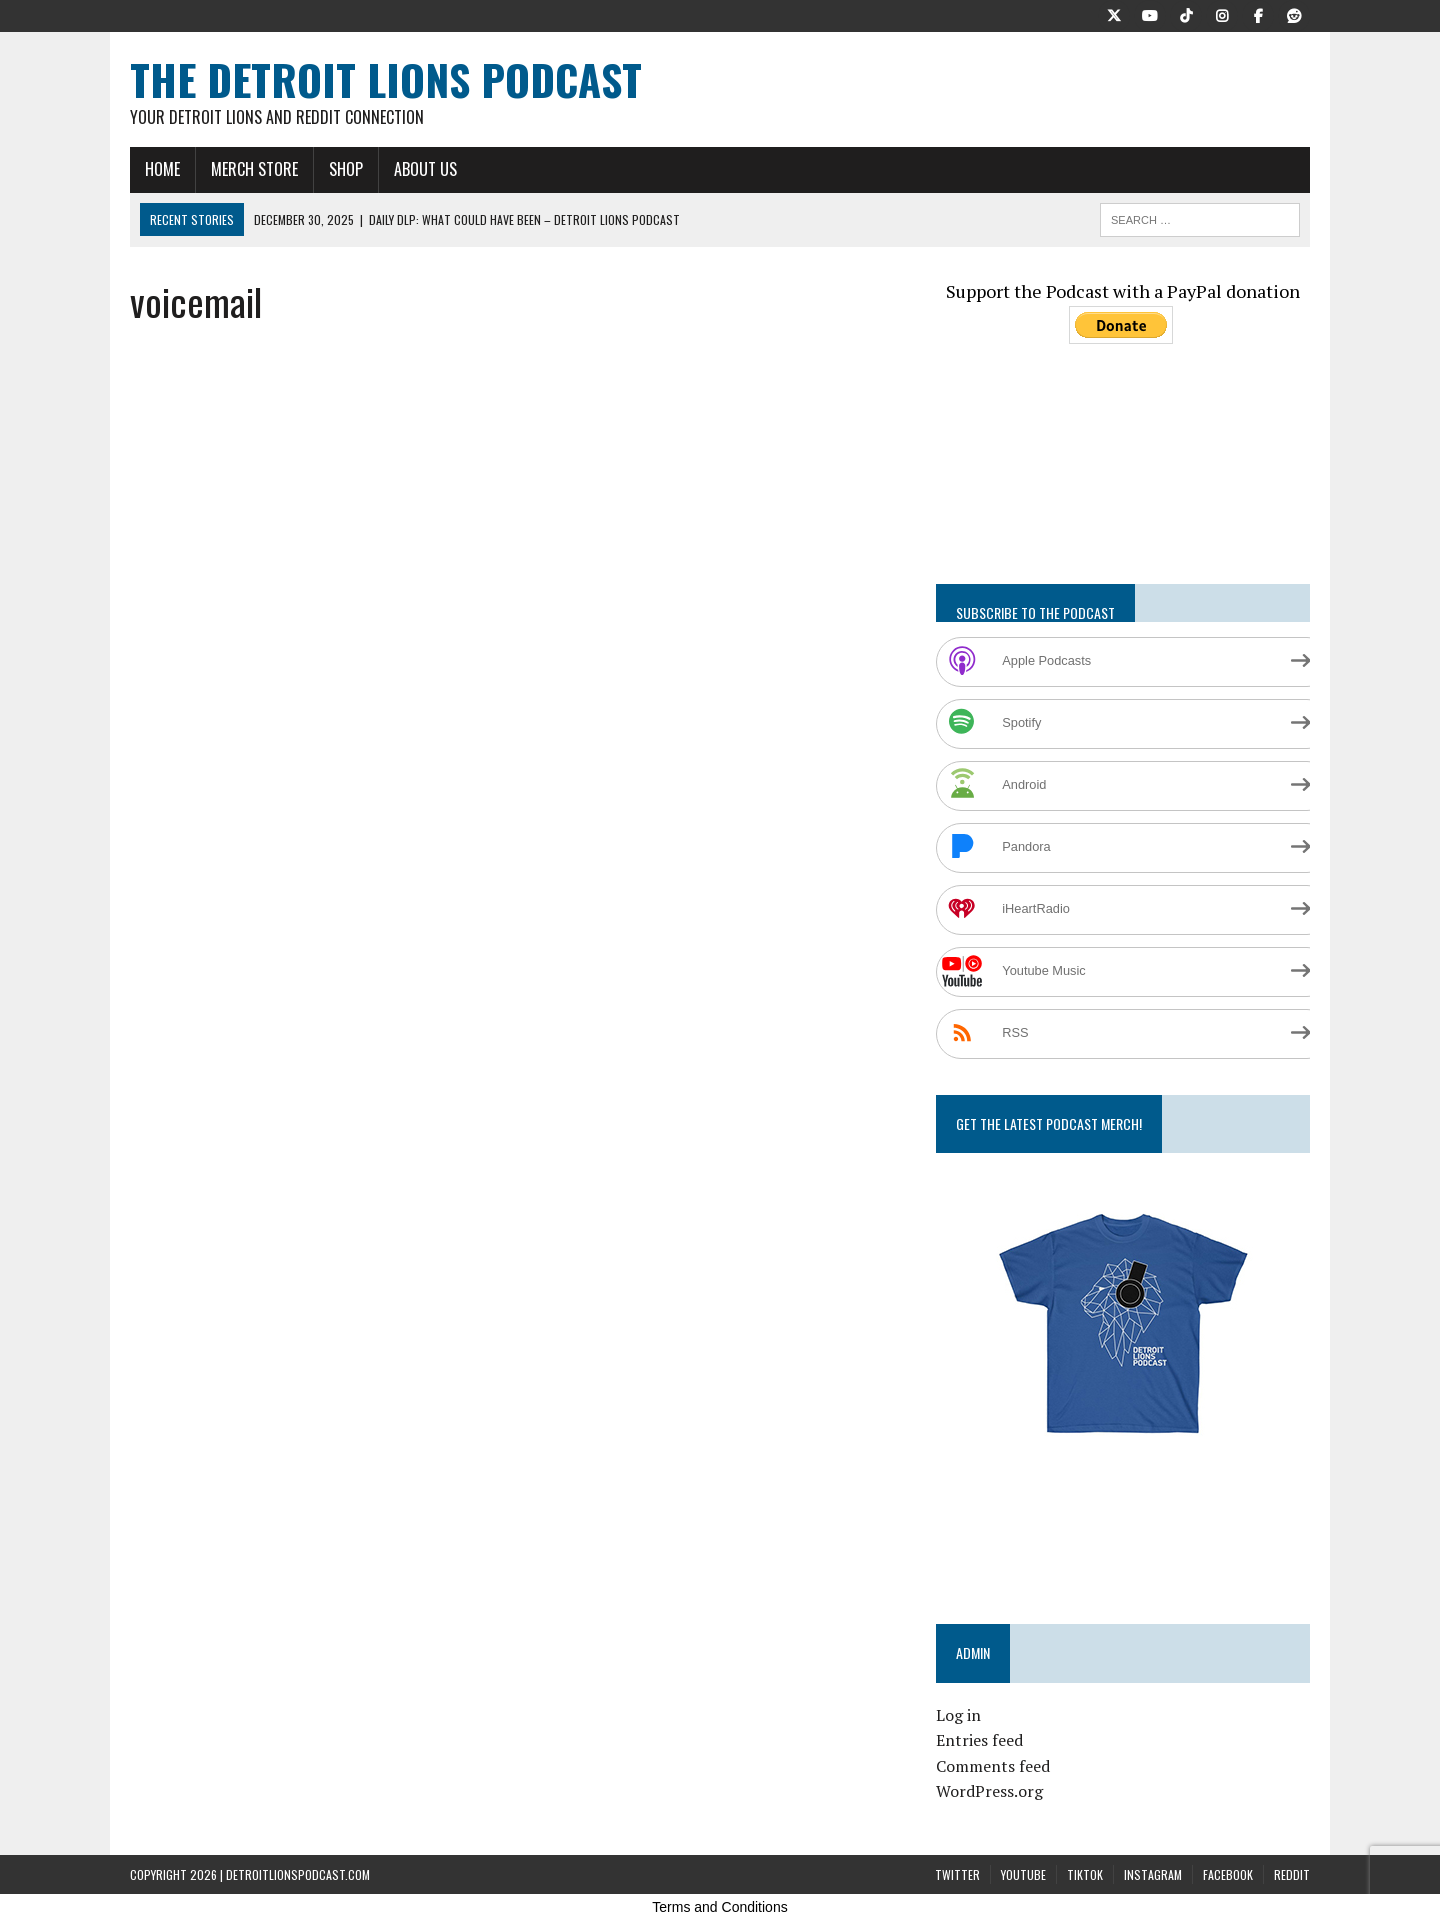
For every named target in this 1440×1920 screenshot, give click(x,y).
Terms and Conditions (719, 1907)
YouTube (1023, 1874)
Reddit (1292, 1874)
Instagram (1153, 1874)
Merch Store (254, 169)
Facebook (1228, 1874)
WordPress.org (989, 1791)
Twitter (957, 1874)
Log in (958, 1715)
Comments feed (993, 1766)
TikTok (1085, 1874)
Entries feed (979, 1740)
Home (162, 169)
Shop (346, 169)
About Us (425, 169)
